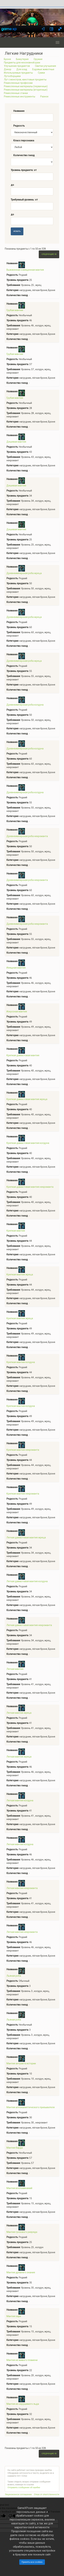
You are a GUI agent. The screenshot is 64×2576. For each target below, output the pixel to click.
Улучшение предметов (17, 66)
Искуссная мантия (16, 1011)
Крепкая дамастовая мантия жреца (26, 1099)
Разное (44, 96)
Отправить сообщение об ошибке (24, 2487)
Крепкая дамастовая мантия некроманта (29, 1186)
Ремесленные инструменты (19, 96)
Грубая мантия (14, 310)
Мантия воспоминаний (19, 2188)
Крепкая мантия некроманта (22, 1449)
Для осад (21, 69)
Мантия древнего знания (20, 2272)
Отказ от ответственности (46, 2494)
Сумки (41, 72)
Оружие (38, 59)
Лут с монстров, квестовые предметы (25, 79)
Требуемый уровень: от (24, 199)
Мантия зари (13, 2316)
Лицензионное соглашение (18, 2494)
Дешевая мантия (16, 441)
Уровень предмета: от (24, 170)
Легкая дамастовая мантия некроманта (29, 1625)
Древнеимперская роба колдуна (25, 704)
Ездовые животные (43, 69)
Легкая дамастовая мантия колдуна (27, 1581)
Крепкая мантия (15, 1230)
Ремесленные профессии (18, 83)
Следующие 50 (48, 254)
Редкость (19, 125)
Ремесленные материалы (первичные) (26, 86)
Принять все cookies (32, 2562)
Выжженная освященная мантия (25, 269)
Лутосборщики (12, 76)
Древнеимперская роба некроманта (27, 836)
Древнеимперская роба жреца (24, 573)
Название (18, 111)
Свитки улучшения (45, 66)
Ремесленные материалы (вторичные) (25, 89)
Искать (17, 231)
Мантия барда (14, 2147)
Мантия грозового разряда (21, 2232)
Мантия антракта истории (21, 2063)
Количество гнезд (24, 155)
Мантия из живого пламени (22, 2360)
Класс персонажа (23, 140)
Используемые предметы (18, 72)
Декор (7, 69)
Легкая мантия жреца (18, 1712)
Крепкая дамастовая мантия (22, 1055)
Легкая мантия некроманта (22, 1888)
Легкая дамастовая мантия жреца (26, 1537)
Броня (7, 59)
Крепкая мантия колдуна (20, 1362)
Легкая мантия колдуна (19, 1800)
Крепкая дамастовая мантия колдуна (27, 1143)
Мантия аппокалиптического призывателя (30, 2107)
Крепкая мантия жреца (19, 1274)
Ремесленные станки (16, 93)
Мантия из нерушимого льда (22, 2404)
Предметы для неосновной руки (22, 62)
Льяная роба (13, 1975)
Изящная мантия (16, 967)
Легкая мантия (14, 1669)
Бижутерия (22, 59)
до (12, 184)
